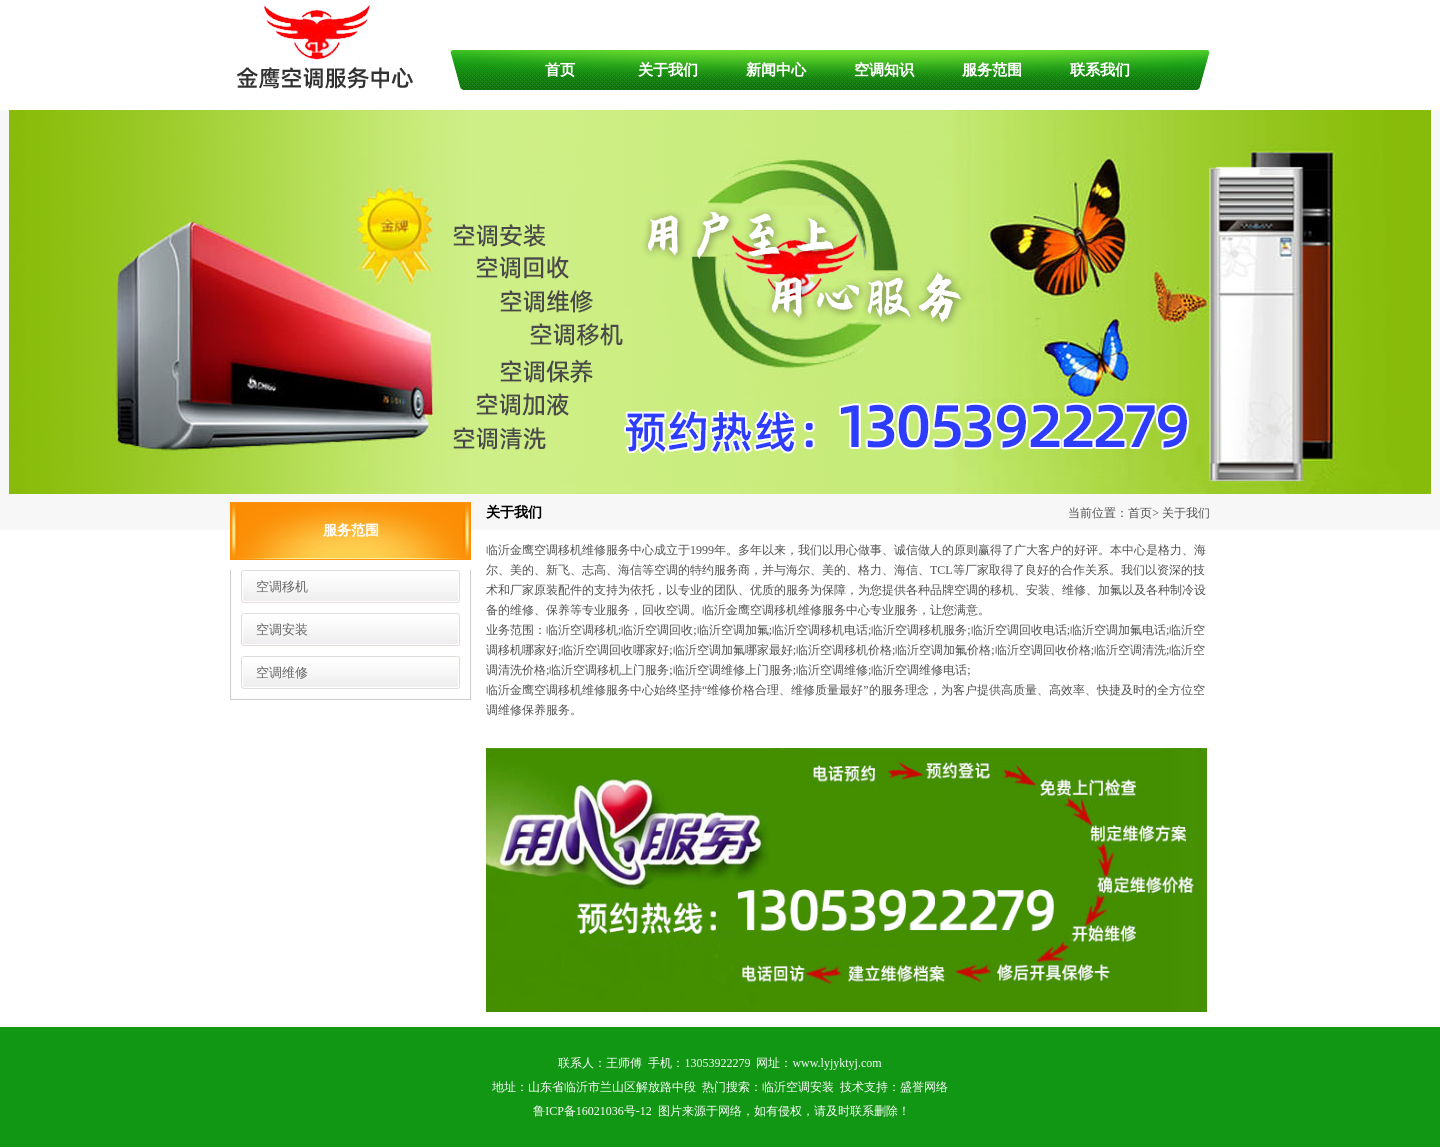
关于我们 (668, 70)
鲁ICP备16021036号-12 (592, 1111)
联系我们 (1100, 70)
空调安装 (282, 629)
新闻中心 (776, 70)
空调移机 (282, 586)
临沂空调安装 (798, 1087)
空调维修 (282, 672)
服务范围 (992, 70)
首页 (560, 70)
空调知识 (884, 70)
